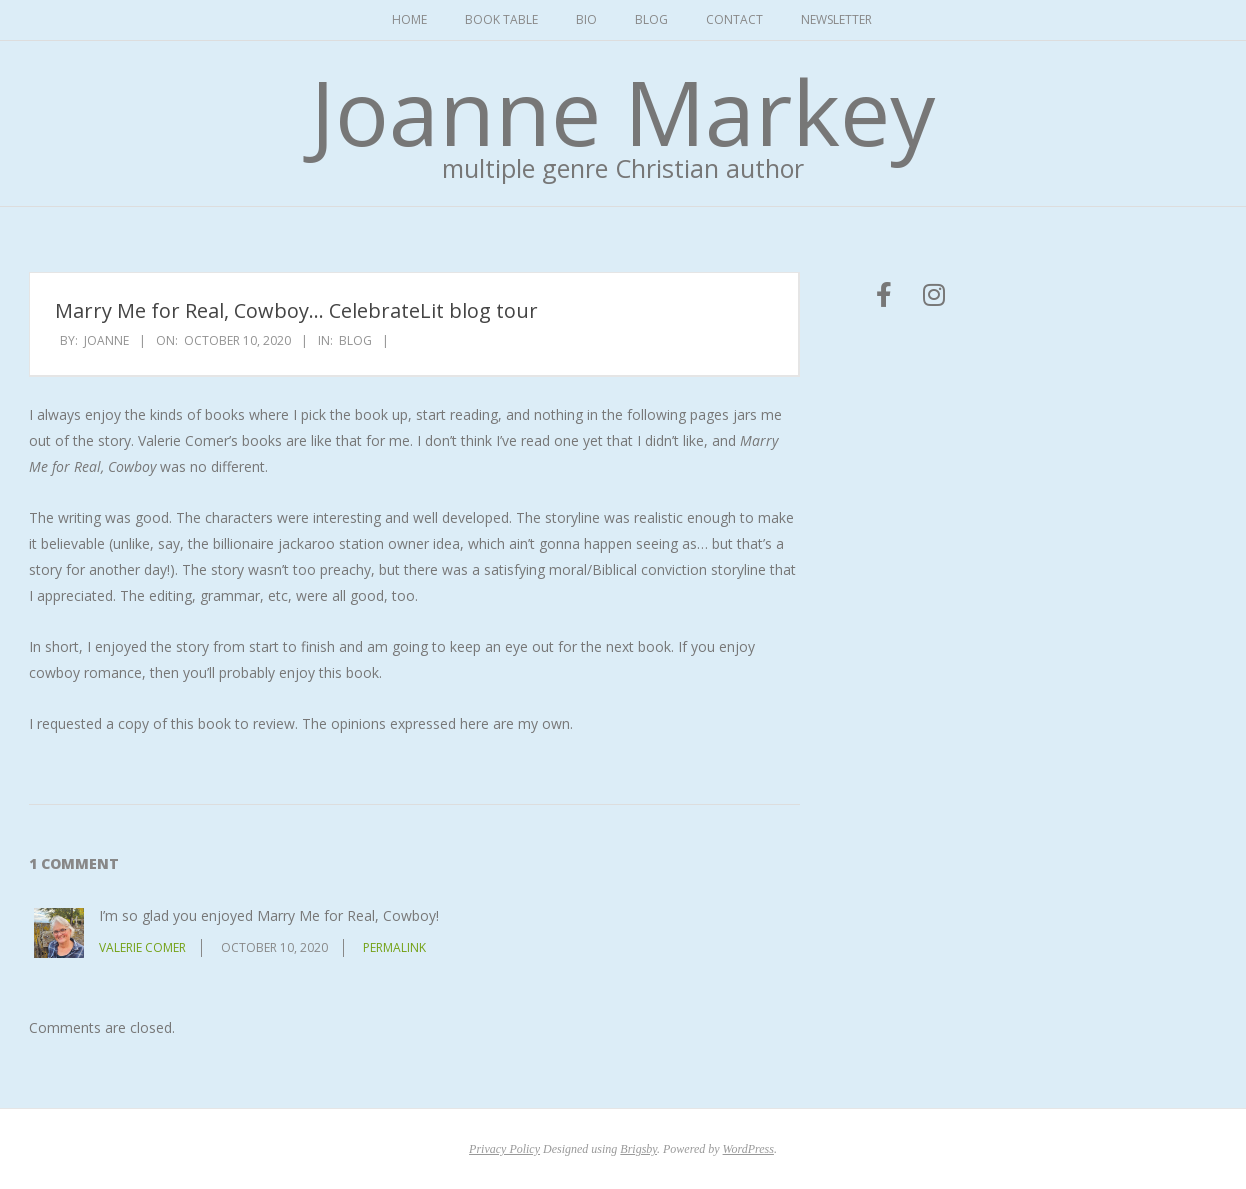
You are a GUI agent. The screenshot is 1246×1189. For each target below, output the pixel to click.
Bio (586, 19)
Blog (651, 19)
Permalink (394, 947)
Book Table (501, 19)
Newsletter (836, 19)
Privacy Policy (504, 1149)
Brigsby (638, 1149)
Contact (734, 19)
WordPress (748, 1149)
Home (409, 19)
